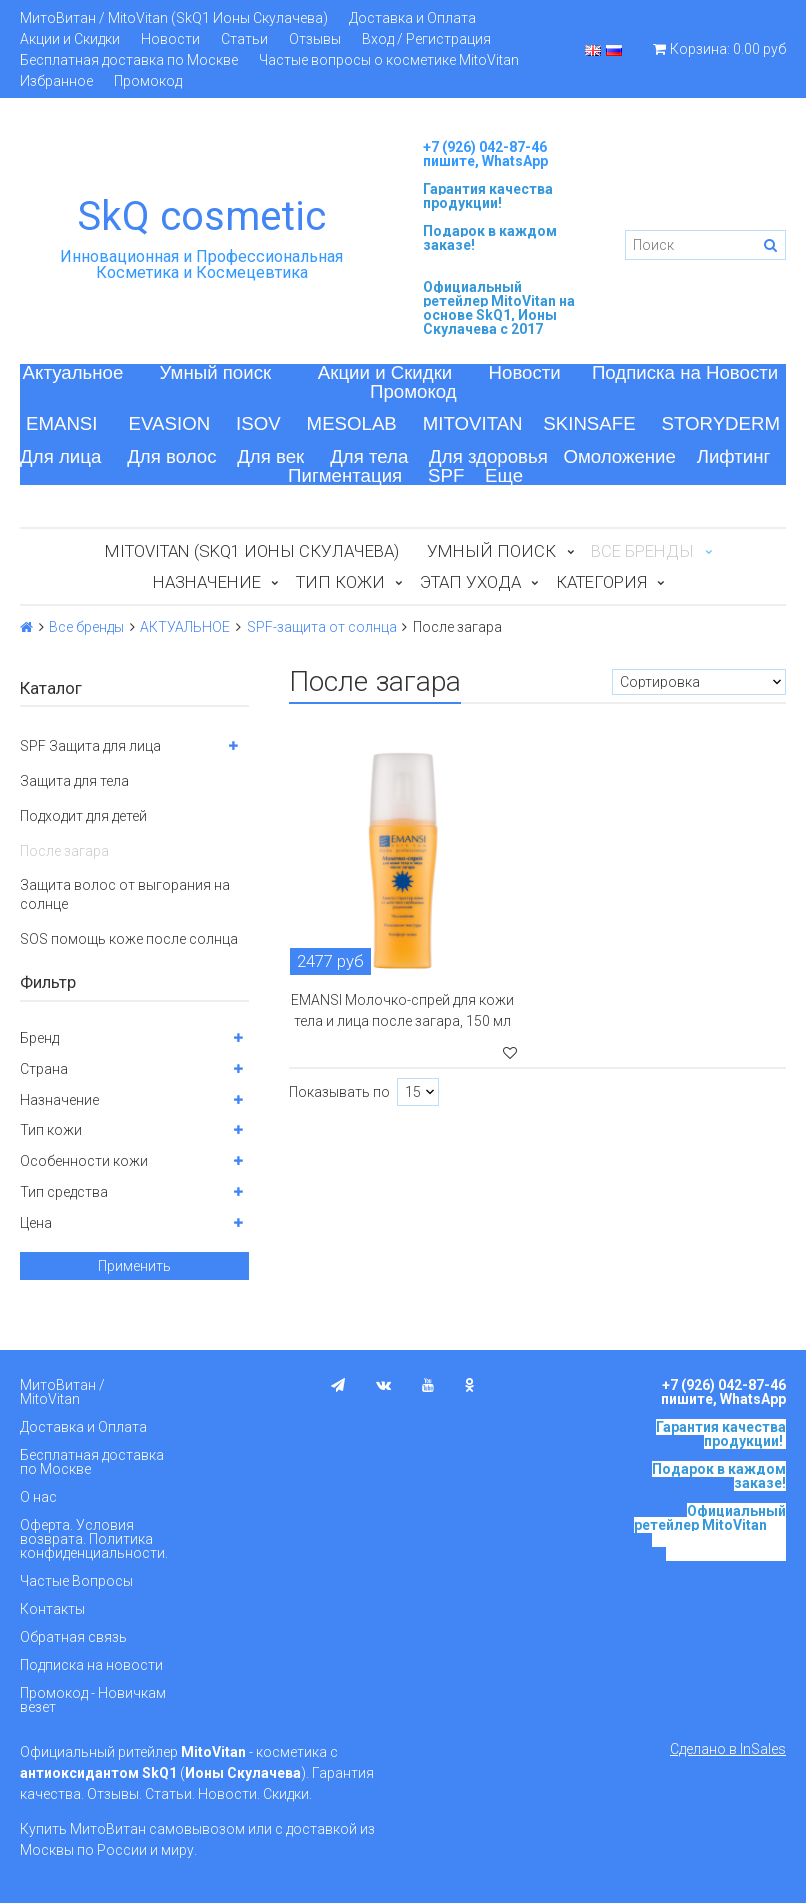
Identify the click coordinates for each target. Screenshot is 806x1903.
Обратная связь (73, 1637)
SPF (446, 475)
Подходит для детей (83, 816)
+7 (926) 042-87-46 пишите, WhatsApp (485, 154)
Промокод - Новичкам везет (93, 1700)
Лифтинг (734, 456)
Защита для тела (74, 781)
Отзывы (315, 39)
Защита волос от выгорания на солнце (125, 894)
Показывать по (339, 1092)
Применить (134, 1266)
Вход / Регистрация (426, 39)
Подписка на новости (91, 1665)
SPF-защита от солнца (322, 627)
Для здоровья (488, 456)
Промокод (148, 81)
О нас (38, 1497)
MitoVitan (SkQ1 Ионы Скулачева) (252, 551)
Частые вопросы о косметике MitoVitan (389, 60)
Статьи (244, 39)
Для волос (171, 456)
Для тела (369, 456)
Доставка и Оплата (412, 18)
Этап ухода (470, 582)
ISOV (258, 423)
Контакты (52, 1609)
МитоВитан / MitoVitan (62, 1392)
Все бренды (86, 627)
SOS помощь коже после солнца (129, 939)
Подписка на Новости (685, 372)
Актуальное (73, 372)
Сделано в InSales (728, 1749)
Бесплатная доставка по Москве (129, 60)
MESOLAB (352, 423)
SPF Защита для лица (90, 746)
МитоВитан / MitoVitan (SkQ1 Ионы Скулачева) (174, 18)
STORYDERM (721, 423)
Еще (504, 475)
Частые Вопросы (76, 1581)
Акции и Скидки (70, 39)
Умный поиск (216, 372)
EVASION (170, 423)
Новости (170, 39)
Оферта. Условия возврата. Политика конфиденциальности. (94, 1539)
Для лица (60, 456)
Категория (601, 582)
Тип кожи (340, 582)
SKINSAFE (589, 423)
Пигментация (345, 475)
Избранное (56, 81)
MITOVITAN (473, 423)
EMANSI (62, 423)
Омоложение (619, 456)
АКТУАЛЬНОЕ (185, 627)
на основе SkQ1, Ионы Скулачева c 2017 (499, 315)
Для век (270, 456)
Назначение (207, 582)
